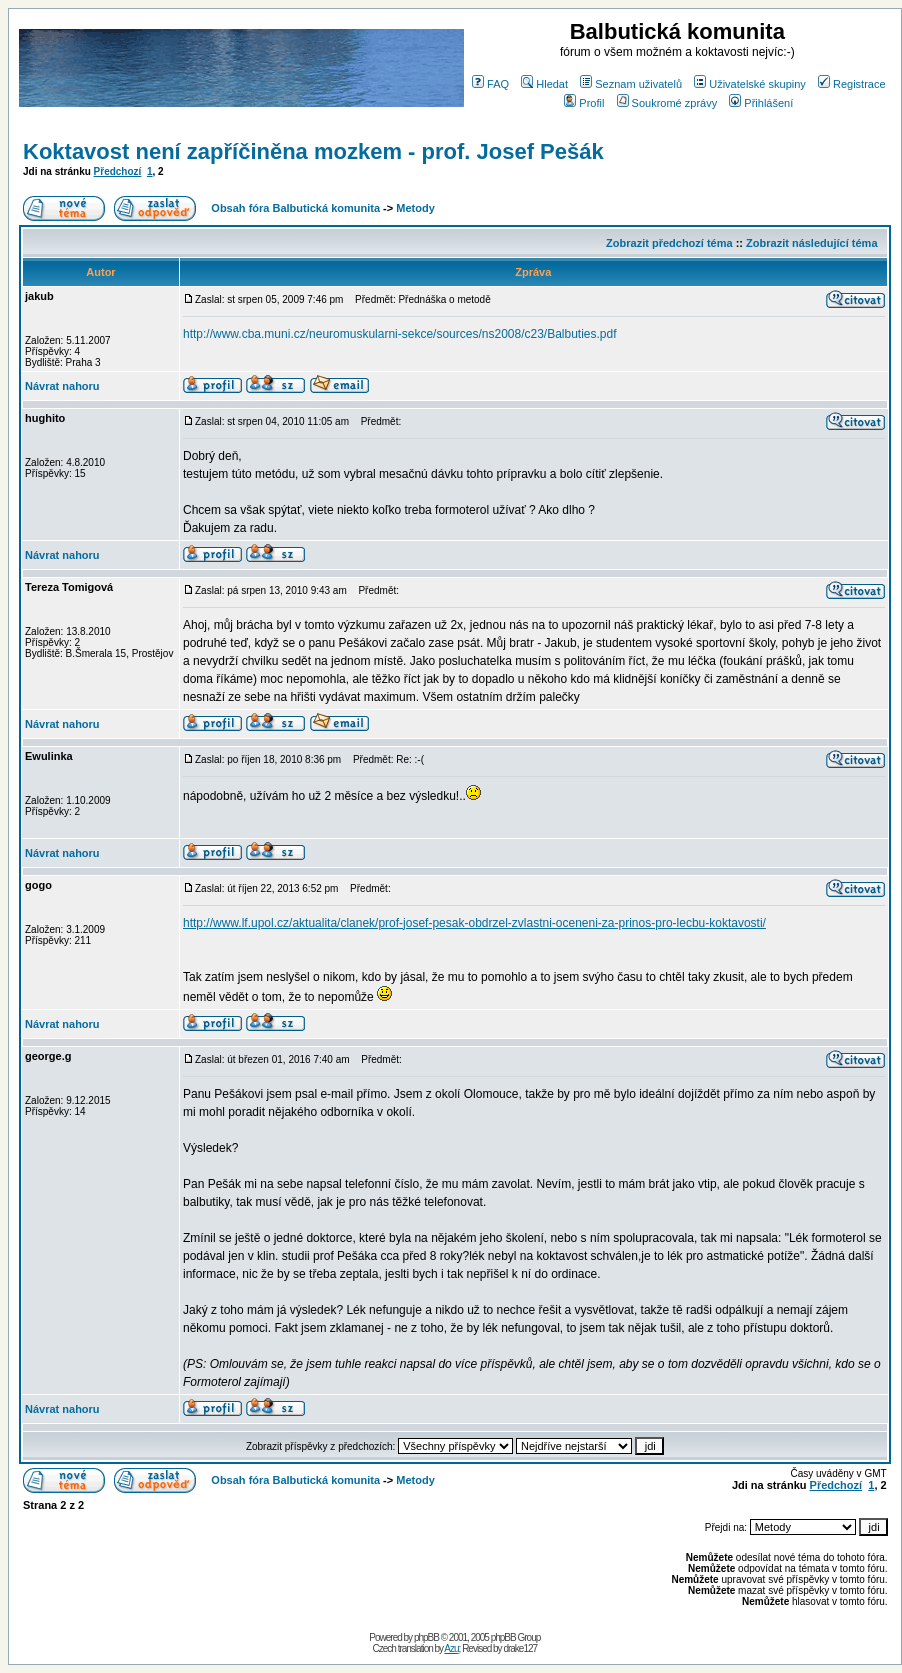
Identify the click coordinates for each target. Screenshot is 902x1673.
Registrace (852, 84)
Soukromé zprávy (667, 103)
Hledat (544, 84)
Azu (451, 1648)
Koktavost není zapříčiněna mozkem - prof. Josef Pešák (313, 151)
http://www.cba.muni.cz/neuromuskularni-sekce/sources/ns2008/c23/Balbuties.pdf (400, 334)
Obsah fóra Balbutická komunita (295, 208)
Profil (584, 103)
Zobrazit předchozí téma (669, 243)
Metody (415, 208)
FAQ (490, 84)
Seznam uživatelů (631, 84)
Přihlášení (761, 103)
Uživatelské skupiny (750, 84)
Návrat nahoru (62, 386)
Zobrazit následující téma (811, 243)
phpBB (426, 1637)
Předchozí (118, 171)
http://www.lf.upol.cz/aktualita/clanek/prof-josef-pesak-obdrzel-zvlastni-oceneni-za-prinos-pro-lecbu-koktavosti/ (474, 923)
